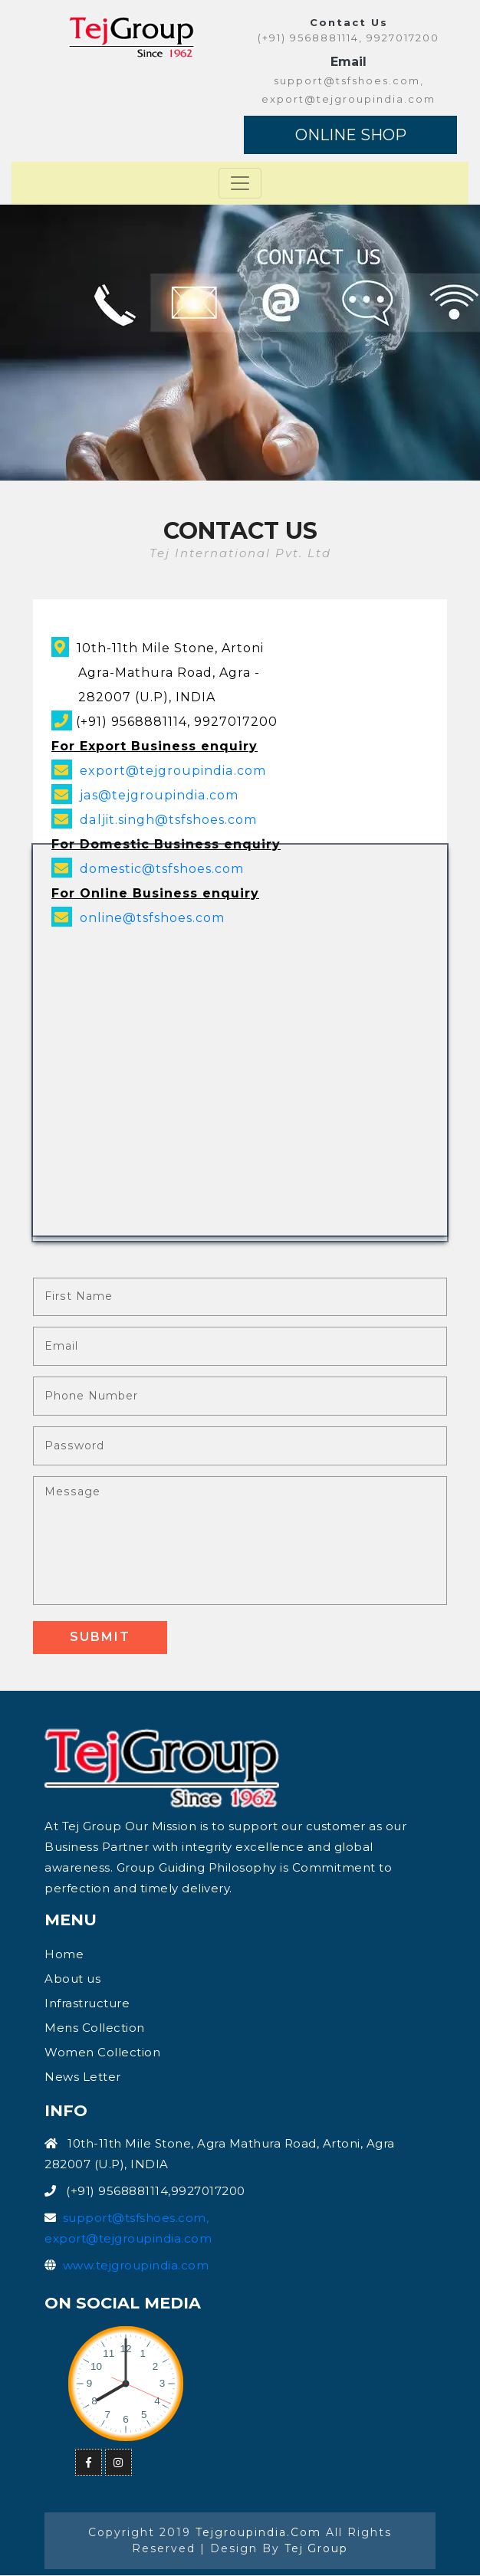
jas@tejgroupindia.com (158, 795)
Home (64, 1955)
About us (72, 1979)
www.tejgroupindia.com (136, 2266)
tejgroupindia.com (258, 2533)
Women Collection (102, 2053)
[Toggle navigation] (240, 183)
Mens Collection (94, 2028)
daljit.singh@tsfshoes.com (168, 819)
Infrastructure (87, 2004)
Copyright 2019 (142, 2533)
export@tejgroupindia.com (172, 770)
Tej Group (316, 2549)
